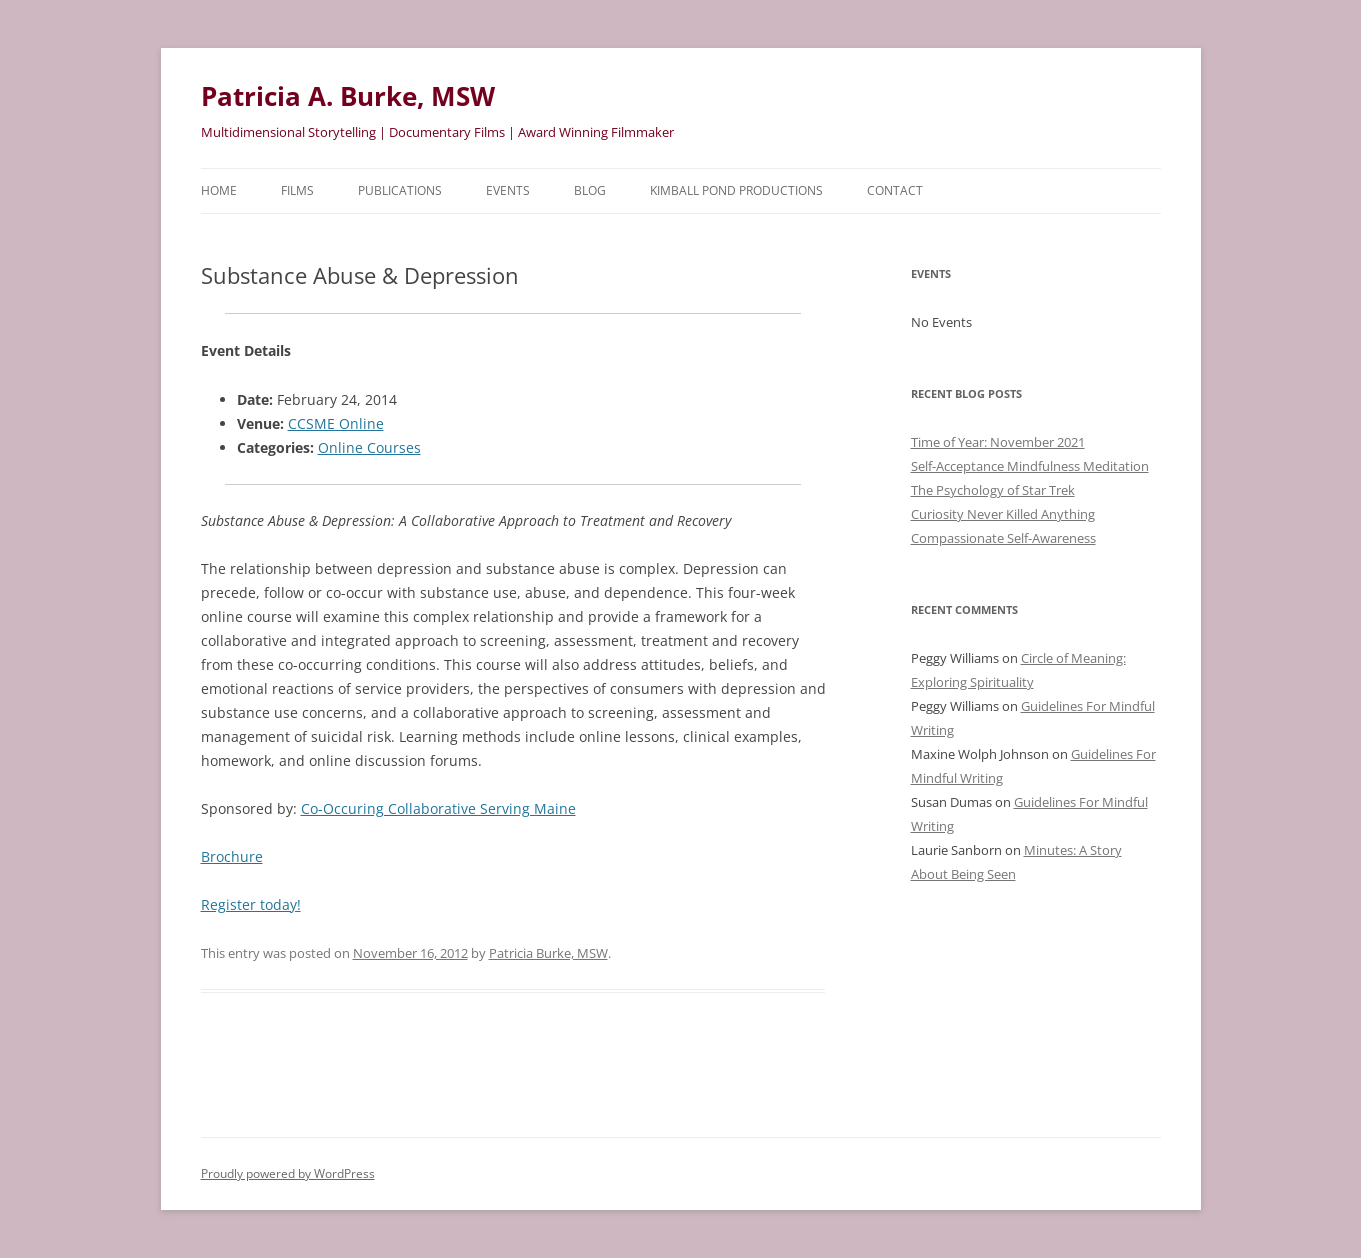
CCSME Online (336, 423)
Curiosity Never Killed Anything (1003, 514)
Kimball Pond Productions (736, 190)
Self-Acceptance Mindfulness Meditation (1030, 466)
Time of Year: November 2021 (998, 442)
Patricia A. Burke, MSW (348, 96)
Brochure (232, 856)
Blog (590, 190)
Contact (895, 190)
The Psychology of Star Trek (993, 490)
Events (508, 190)
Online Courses (369, 447)
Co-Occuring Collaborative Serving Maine (438, 808)
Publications (400, 190)
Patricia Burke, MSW (548, 953)
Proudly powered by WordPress (288, 1173)
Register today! (251, 904)
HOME (219, 190)
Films (297, 190)
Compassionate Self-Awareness (1003, 538)
